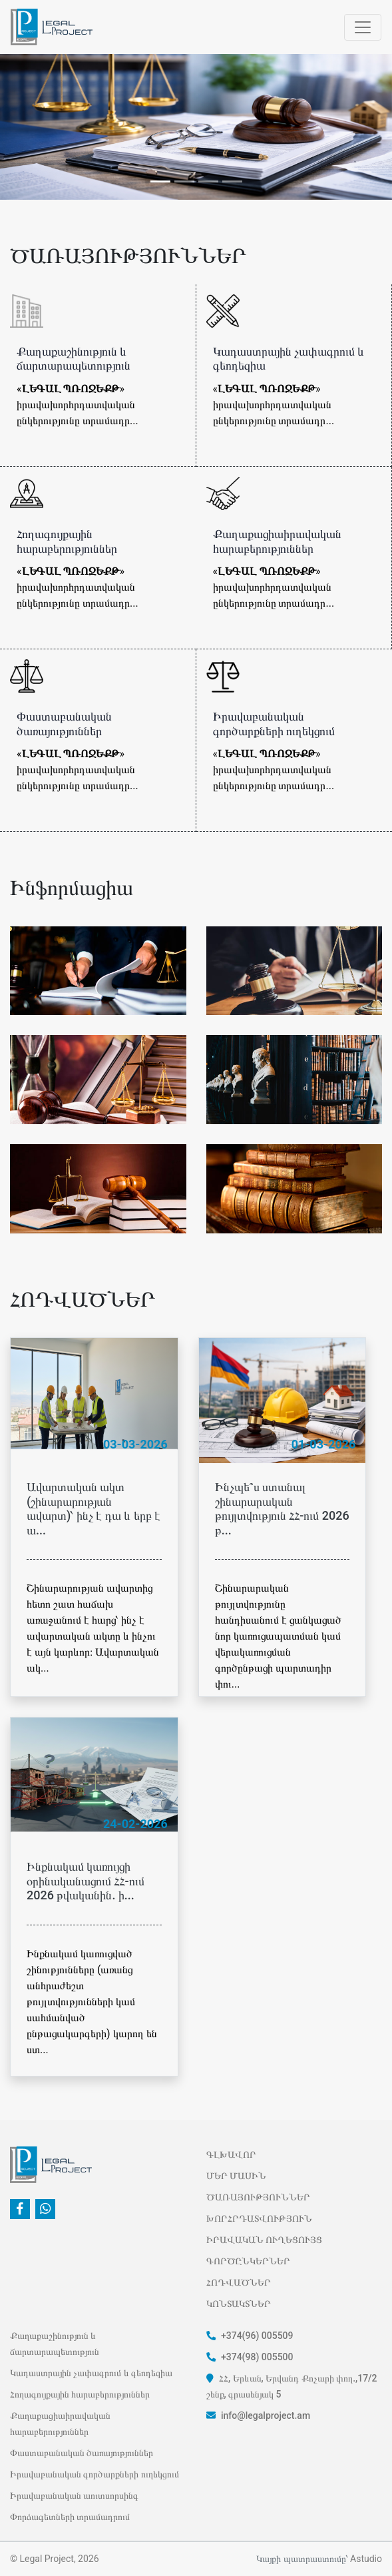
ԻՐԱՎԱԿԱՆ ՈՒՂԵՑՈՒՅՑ (264, 2239)
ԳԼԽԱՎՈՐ (231, 2154)
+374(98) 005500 (250, 2357)
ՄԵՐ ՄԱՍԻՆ (236, 2175)
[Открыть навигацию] (362, 27)
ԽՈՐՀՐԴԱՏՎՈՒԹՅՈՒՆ (259, 2218)
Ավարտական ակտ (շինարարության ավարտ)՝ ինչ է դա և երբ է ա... (93, 1508)
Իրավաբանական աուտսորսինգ (74, 2495)
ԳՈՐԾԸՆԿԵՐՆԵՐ (248, 2261)
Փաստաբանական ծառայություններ (81, 2452)
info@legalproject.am (258, 2415)
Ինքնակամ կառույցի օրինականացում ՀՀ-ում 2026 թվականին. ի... (85, 1880)
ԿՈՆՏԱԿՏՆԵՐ (238, 2303)
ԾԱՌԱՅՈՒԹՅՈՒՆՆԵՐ (258, 2197)
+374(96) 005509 (250, 2335)
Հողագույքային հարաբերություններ (80, 2394)
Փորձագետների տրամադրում (70, 2516)
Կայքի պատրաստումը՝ (301, 2558)
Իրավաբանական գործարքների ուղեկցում (94, 2474)
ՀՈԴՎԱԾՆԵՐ (238, 2282)
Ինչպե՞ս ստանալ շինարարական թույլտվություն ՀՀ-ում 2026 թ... (282, 1508)
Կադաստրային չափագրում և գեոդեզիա (91, 2373)
